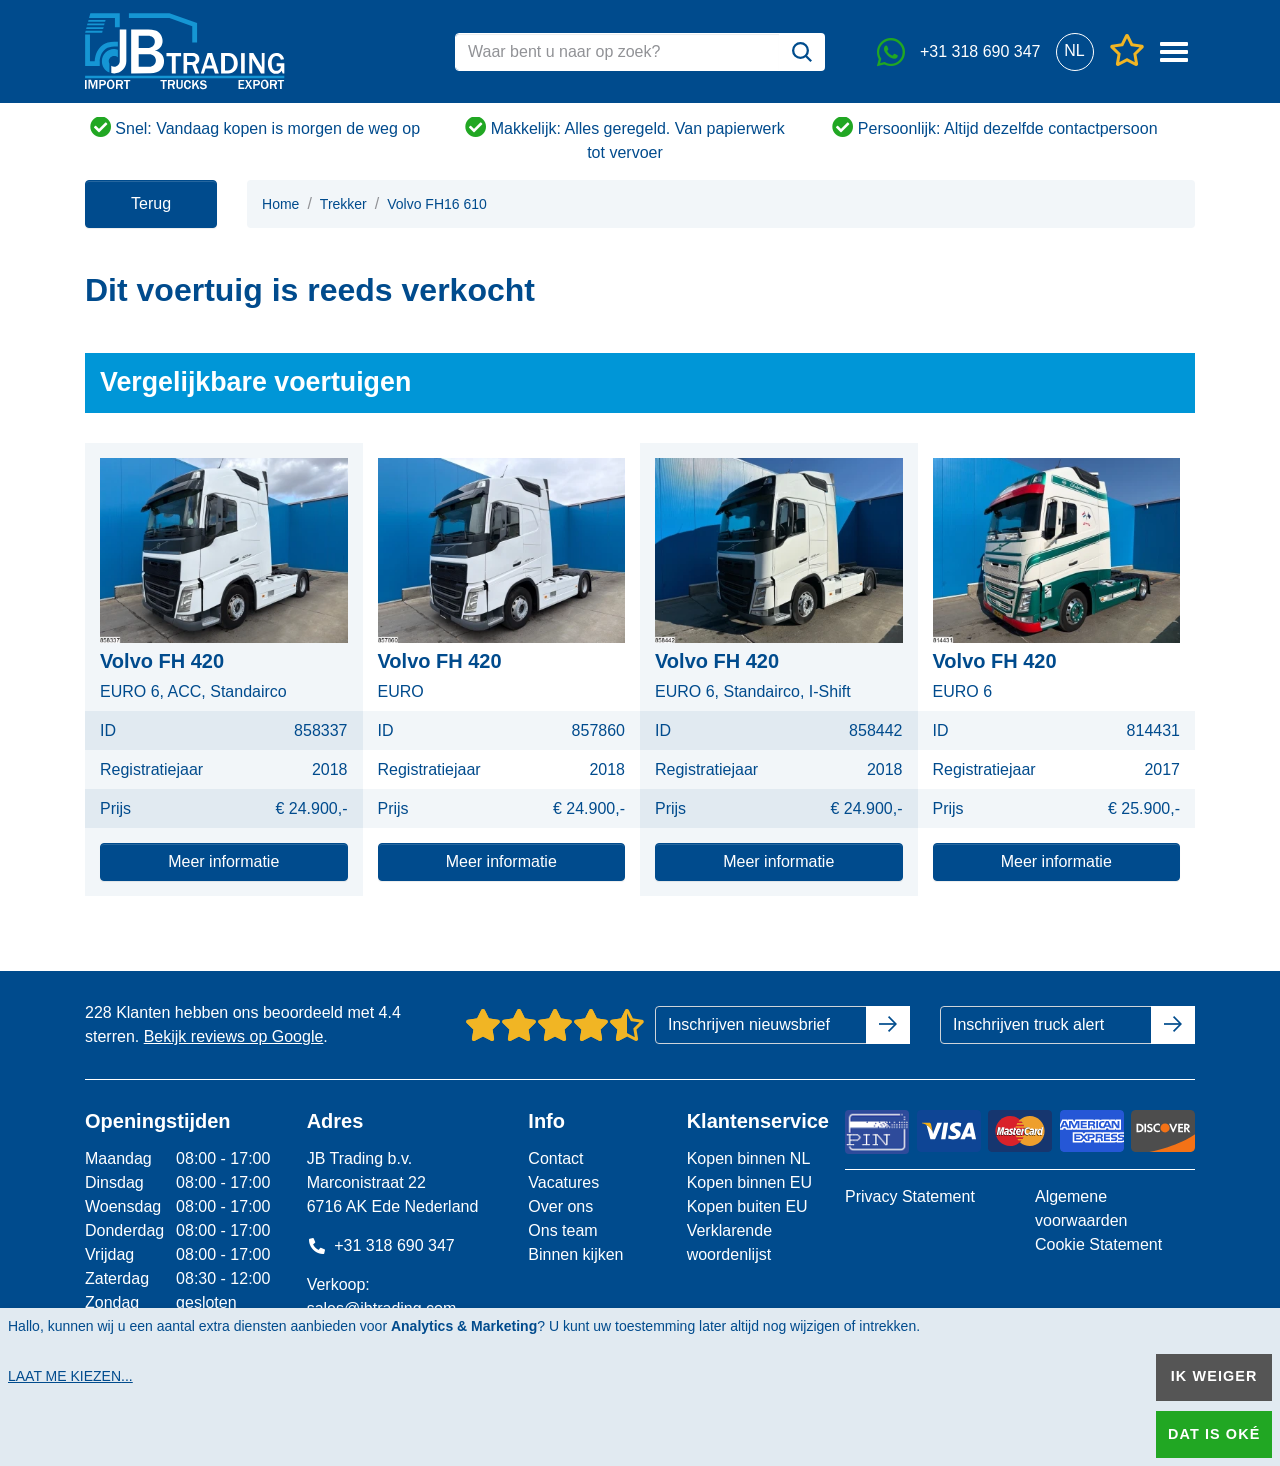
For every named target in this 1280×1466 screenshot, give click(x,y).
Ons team (562, 1230)
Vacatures (563, 1182)
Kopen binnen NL (749, 1158)
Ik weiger (1214, 1376)
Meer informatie (223, 861)
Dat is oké (1214, 1434)
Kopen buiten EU (747, 1206)
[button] (1074, 51)
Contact (555, 1158)
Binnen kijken (575, 1254)
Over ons (560, 1206)
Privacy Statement (910, 1196)
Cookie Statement (1098, 1244)
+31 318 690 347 (381, 1245)
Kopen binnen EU (749, 1182)
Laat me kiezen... (70, 1376)
